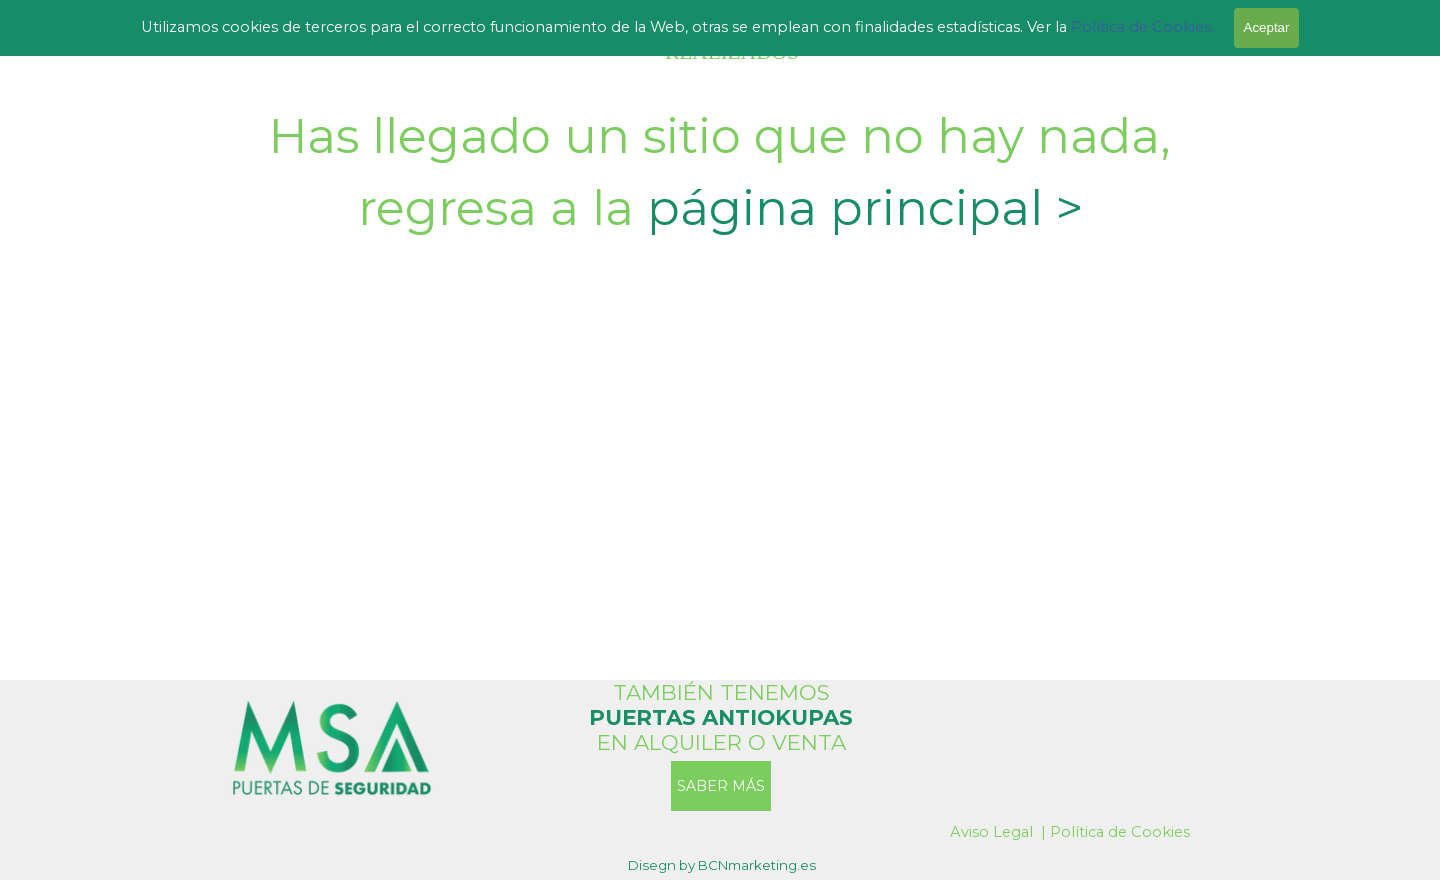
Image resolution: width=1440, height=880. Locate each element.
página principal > (865, 208)
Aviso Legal (991, 832)
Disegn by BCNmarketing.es (722, 865)
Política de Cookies (1120, 832)
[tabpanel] (720, 172)
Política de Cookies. (1140, 27)
